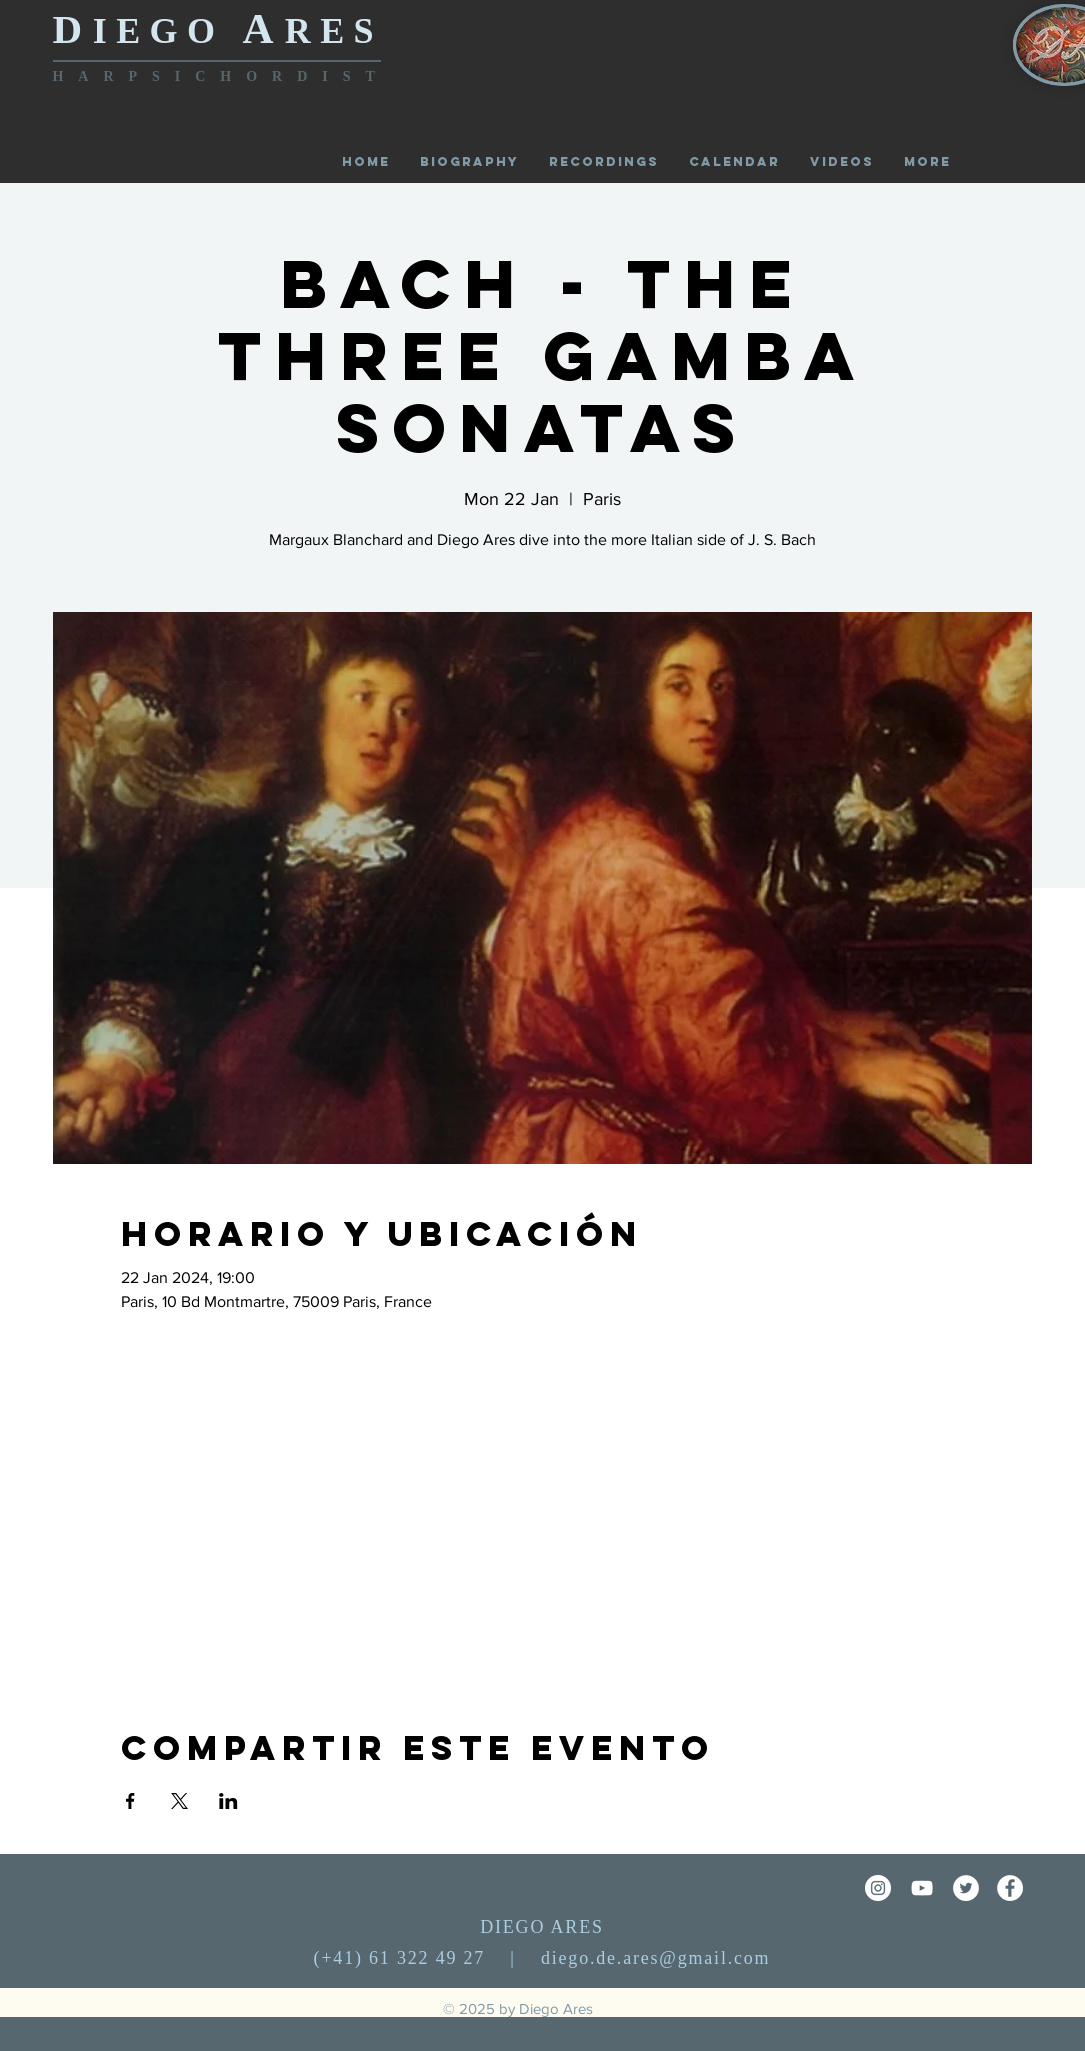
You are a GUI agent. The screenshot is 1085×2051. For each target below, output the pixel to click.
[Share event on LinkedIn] (228, 1801)
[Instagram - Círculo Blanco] (878, 1888)
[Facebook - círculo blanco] (1010, 1888)
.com (749, 1958)
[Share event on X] (179, 1801)
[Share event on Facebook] (130, 1801)
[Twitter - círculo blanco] (966, 1888)
